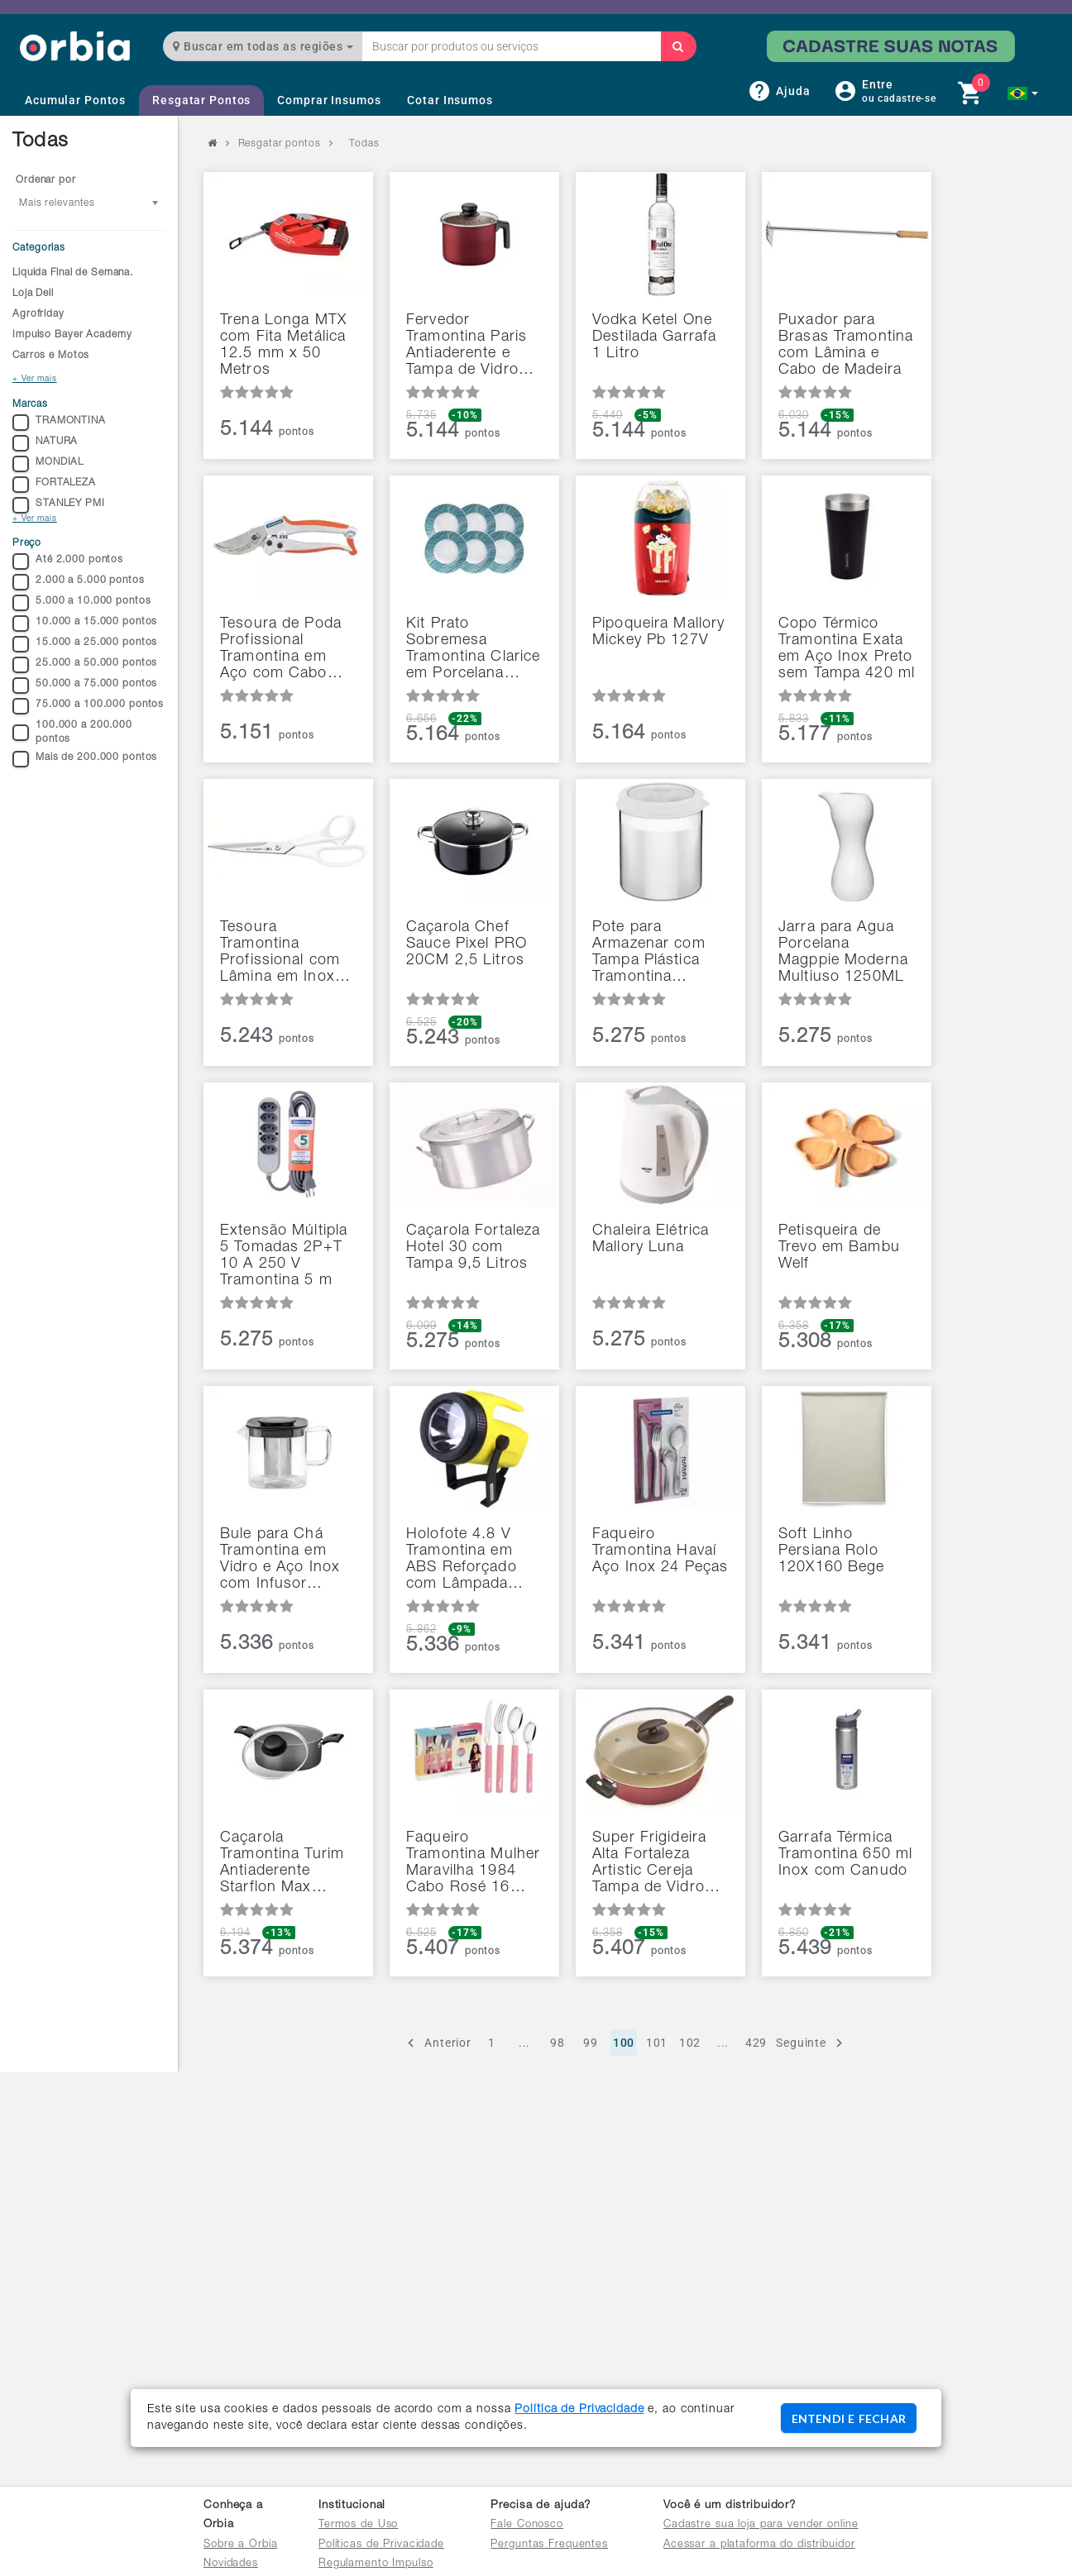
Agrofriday (38, 314)
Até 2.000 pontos (67, 561)
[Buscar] (678, 46)
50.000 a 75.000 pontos (84, 685)
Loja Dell (33, 294)
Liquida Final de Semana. (72, 273)
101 (657, 2042)
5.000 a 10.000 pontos (81, 603)
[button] (1023, 93)
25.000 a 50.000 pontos (84, 665)
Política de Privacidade (579, 2410)
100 (624, 2042)
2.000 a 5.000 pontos (78, 582)
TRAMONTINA (59, 422)
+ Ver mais (34, 379)
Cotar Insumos (449, 100)
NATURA (45, 443)
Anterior (437, 2043)
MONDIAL (48, 464)
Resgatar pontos (279, 144)
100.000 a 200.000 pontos (72, 732)
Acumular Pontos (75, 100)
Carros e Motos (50, 356)
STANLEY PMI (58, 505)
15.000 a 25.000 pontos (84, 644)
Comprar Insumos (328, 100)
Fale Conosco (527, 2525)
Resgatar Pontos (201, 100)
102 (690, 2042)
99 (590, 2042)
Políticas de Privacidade (381, 2545)
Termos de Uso (358, 2525)
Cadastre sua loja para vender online (761, 2525)
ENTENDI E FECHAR (849, 2418)
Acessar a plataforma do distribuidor (759, 2545)
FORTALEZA (54, 484)
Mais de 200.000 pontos (84, 759)
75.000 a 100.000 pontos (88, 706)
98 (557, 2042)
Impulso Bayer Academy (72, 335)
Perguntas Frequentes (549, 2545)
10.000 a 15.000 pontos (84, 623)
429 (756, 2042)
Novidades (230, 2564)
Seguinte (812, 2043)
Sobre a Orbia (240, 2545)
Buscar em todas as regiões (263, 46)
